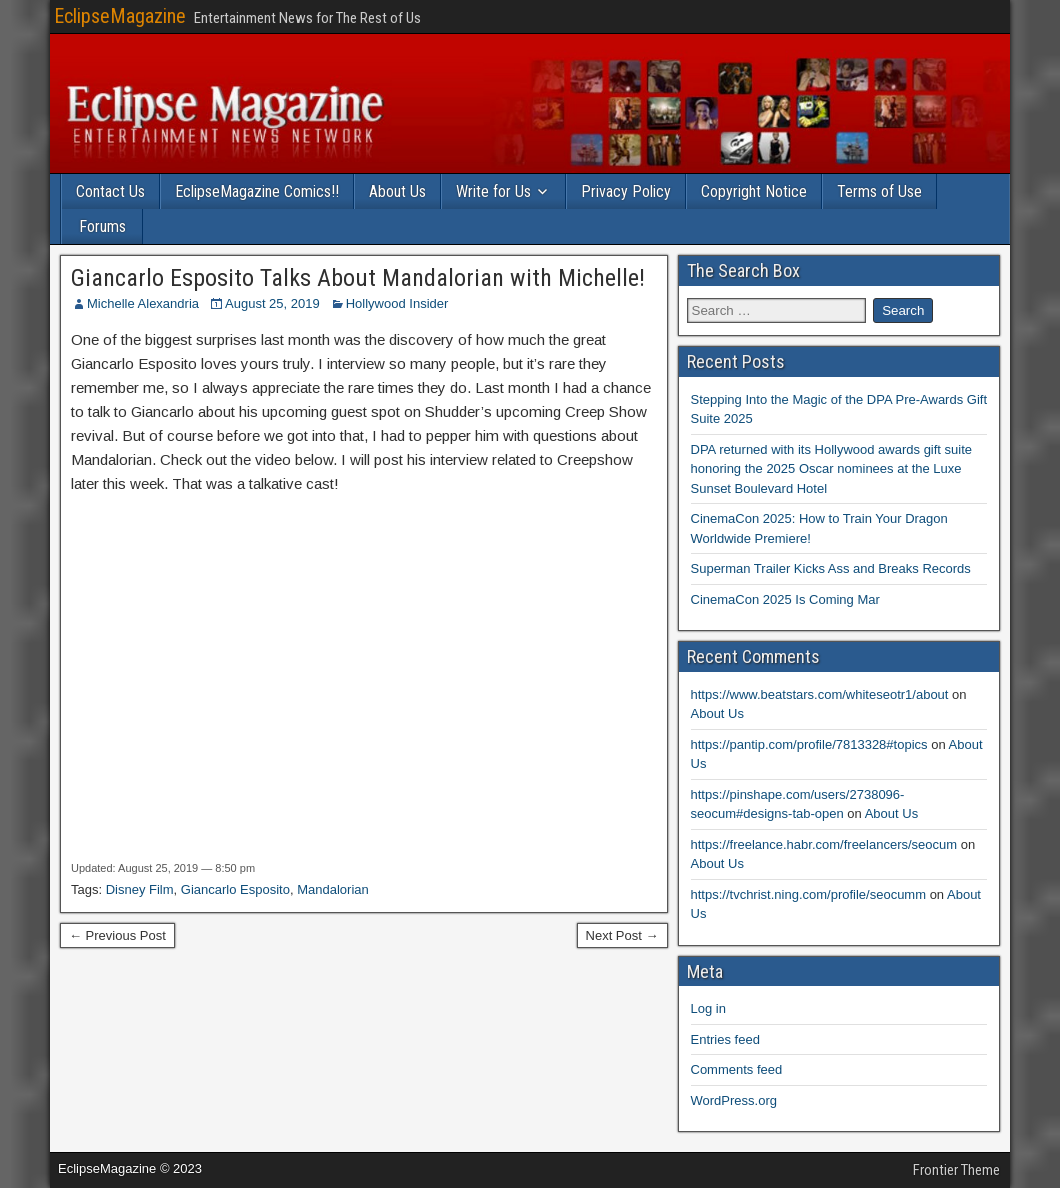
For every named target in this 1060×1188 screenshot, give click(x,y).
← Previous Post (117, 935)
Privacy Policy (626, 191)
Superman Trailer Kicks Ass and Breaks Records (831, 568)
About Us (397, 191)
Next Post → (622, 935)
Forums (102, 226)
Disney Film (140, 889)
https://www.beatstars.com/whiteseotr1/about (820, 694)
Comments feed (737, 1069)
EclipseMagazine (120, 16)
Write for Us (493, 191)
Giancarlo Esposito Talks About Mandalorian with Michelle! (358, 278)
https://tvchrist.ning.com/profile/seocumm (809, 894)
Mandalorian (333, 889)
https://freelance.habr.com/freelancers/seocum (824, 844)
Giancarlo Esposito (235, 889)
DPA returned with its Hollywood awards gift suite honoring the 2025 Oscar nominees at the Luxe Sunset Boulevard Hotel (832, 469)
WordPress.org (734, 1100)
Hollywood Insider (397, 303)
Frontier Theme (956, 1170)
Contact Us (110, 191)
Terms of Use (879, 191)
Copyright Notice (754, 191)
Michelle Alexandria (143, 303)
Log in (708, 1008)
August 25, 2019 (272, 303)
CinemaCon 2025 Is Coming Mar (785, 599)
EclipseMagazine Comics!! (257, 191)
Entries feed (725, 1039)
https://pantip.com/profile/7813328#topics (809, 744)
